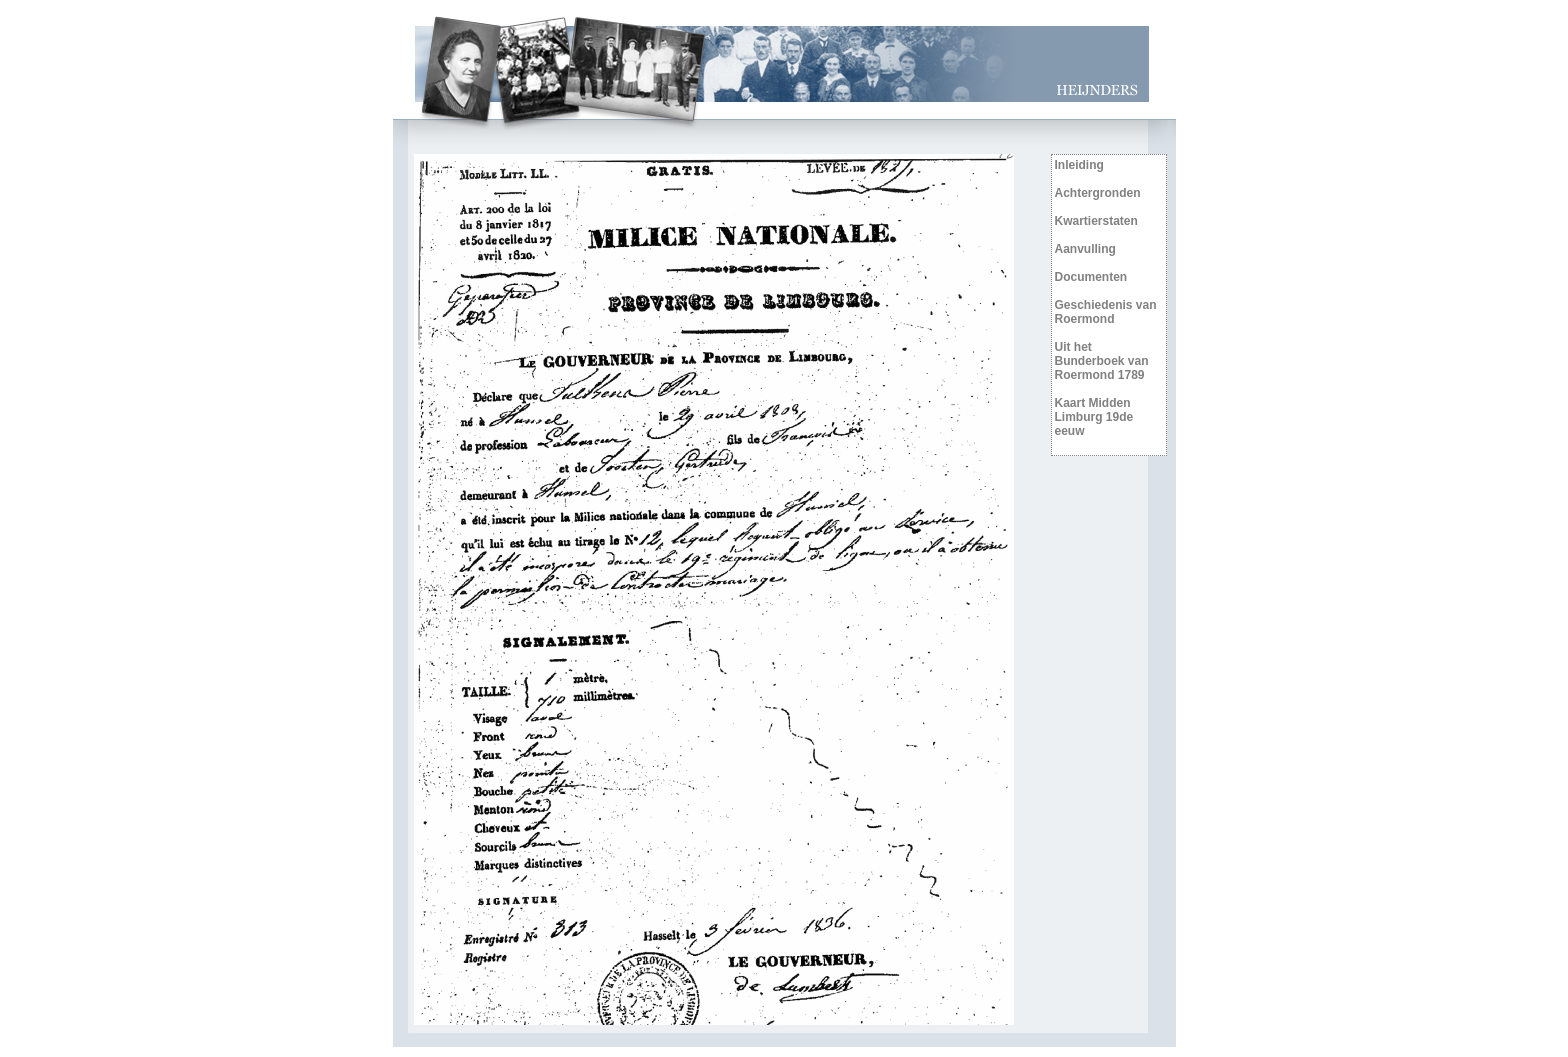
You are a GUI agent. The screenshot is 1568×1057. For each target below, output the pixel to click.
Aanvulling (1085, 249)
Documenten (1091, 277)
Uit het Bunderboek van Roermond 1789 (1102, 361)
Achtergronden (1098, 193)
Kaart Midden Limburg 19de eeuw (1094, 417)
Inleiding (1079, 165)
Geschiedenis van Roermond (1106, 312)
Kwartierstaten (1096, 221)
